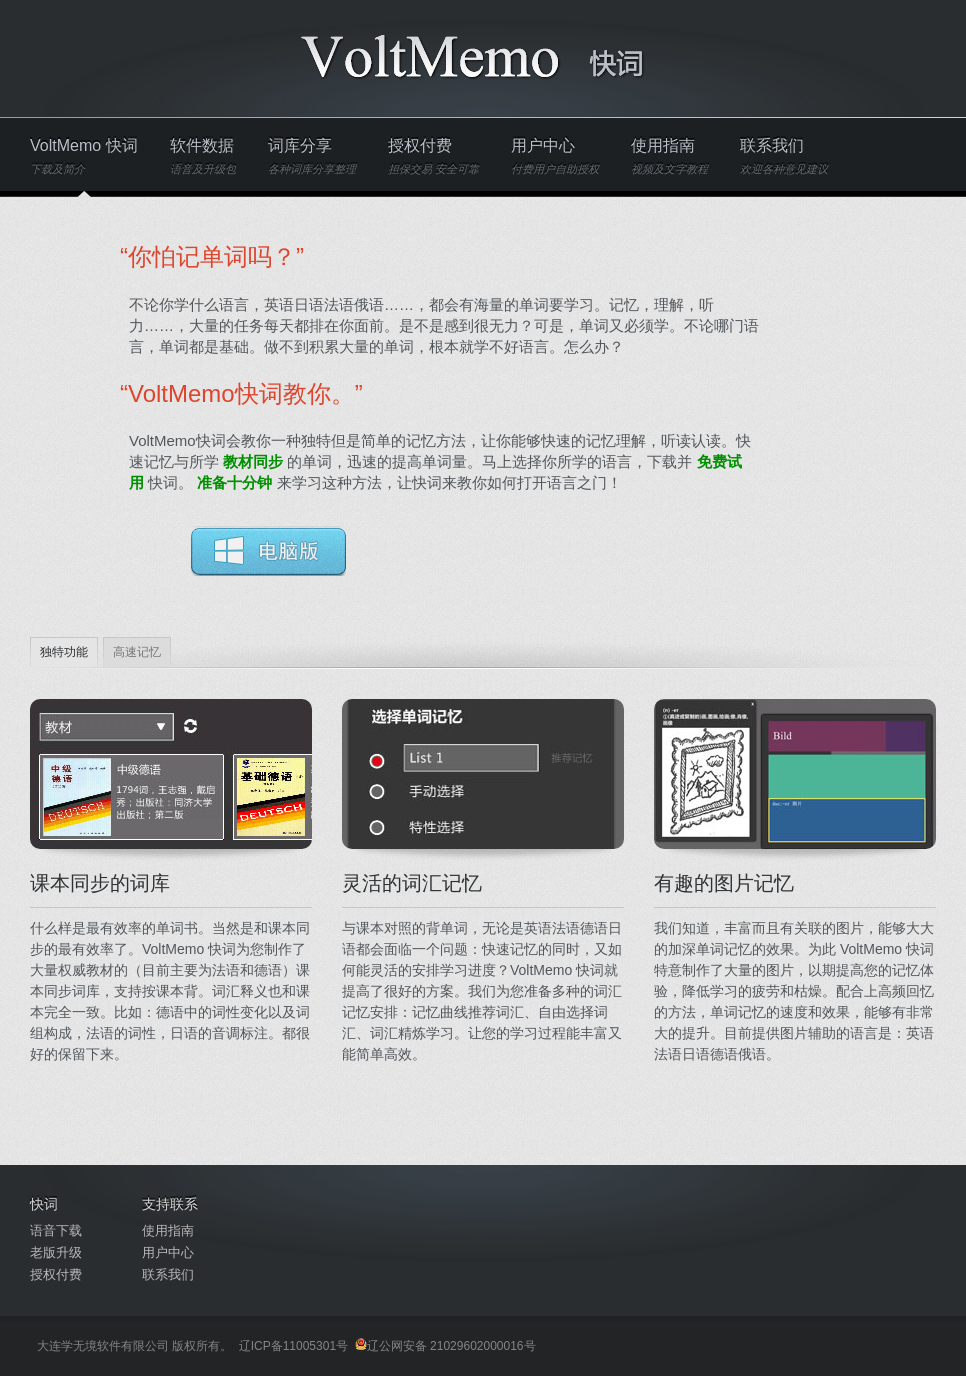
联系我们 (784, 156)
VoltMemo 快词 (84, 156)
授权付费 (433, 156)
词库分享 (312, 156)
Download (268, 551)
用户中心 (555, 156)
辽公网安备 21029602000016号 (445, 1346)
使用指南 (669, 156)
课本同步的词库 (100, 883)
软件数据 (203, 156)
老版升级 (56, 1252)
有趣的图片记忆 (724, 883)
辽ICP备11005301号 (293, 1346)
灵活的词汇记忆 (412, 883)
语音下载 (56, 1230)
